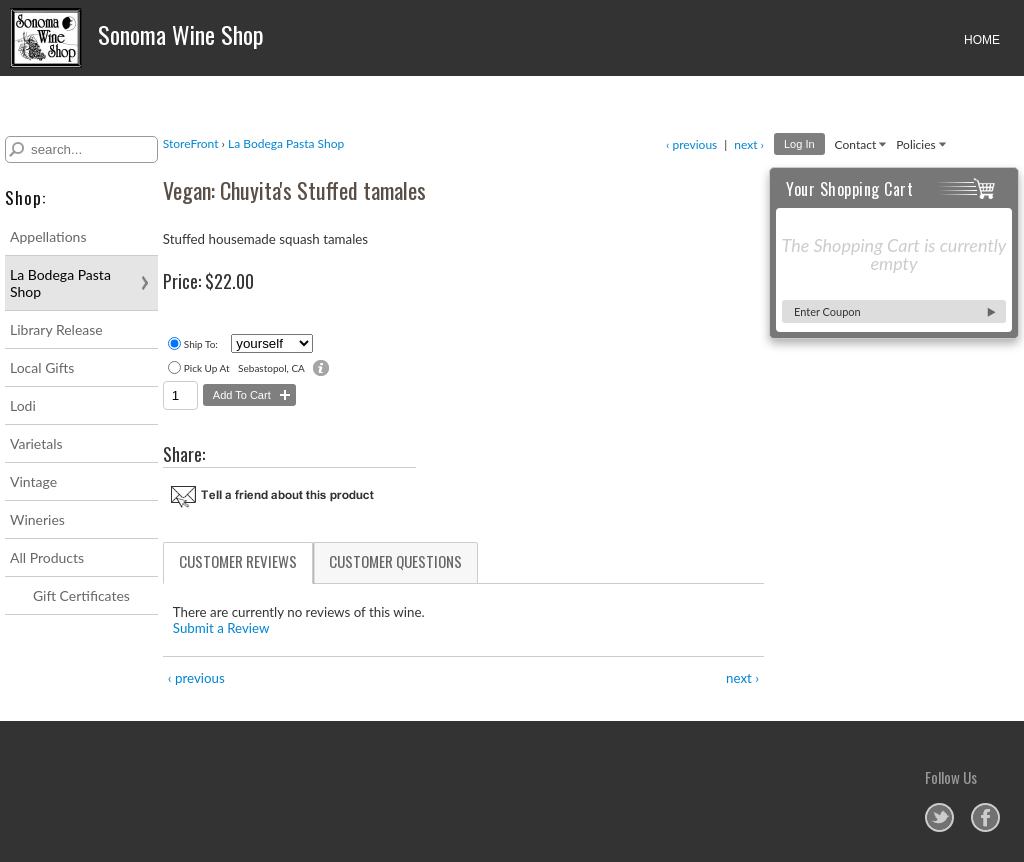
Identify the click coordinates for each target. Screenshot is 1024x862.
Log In (799, 144)
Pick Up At (207, 368)
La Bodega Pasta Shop (60, 283)
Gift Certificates (81, 595)
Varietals (36, 443)
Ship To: (201, 344)
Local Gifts (42, 367)
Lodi (23, 405)
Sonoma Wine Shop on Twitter (939, 817)
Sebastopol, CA (271, 368)
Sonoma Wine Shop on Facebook (985, 817)
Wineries (37, 519)
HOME (982, 40)
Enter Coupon (827, 311)
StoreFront (191, 143)
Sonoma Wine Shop (137, 38)
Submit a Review (221, 628)
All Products (47, 557)
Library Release (56, 329)
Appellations (48, 236)
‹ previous (691, 144)
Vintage (33, 481)
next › (749, 144)
